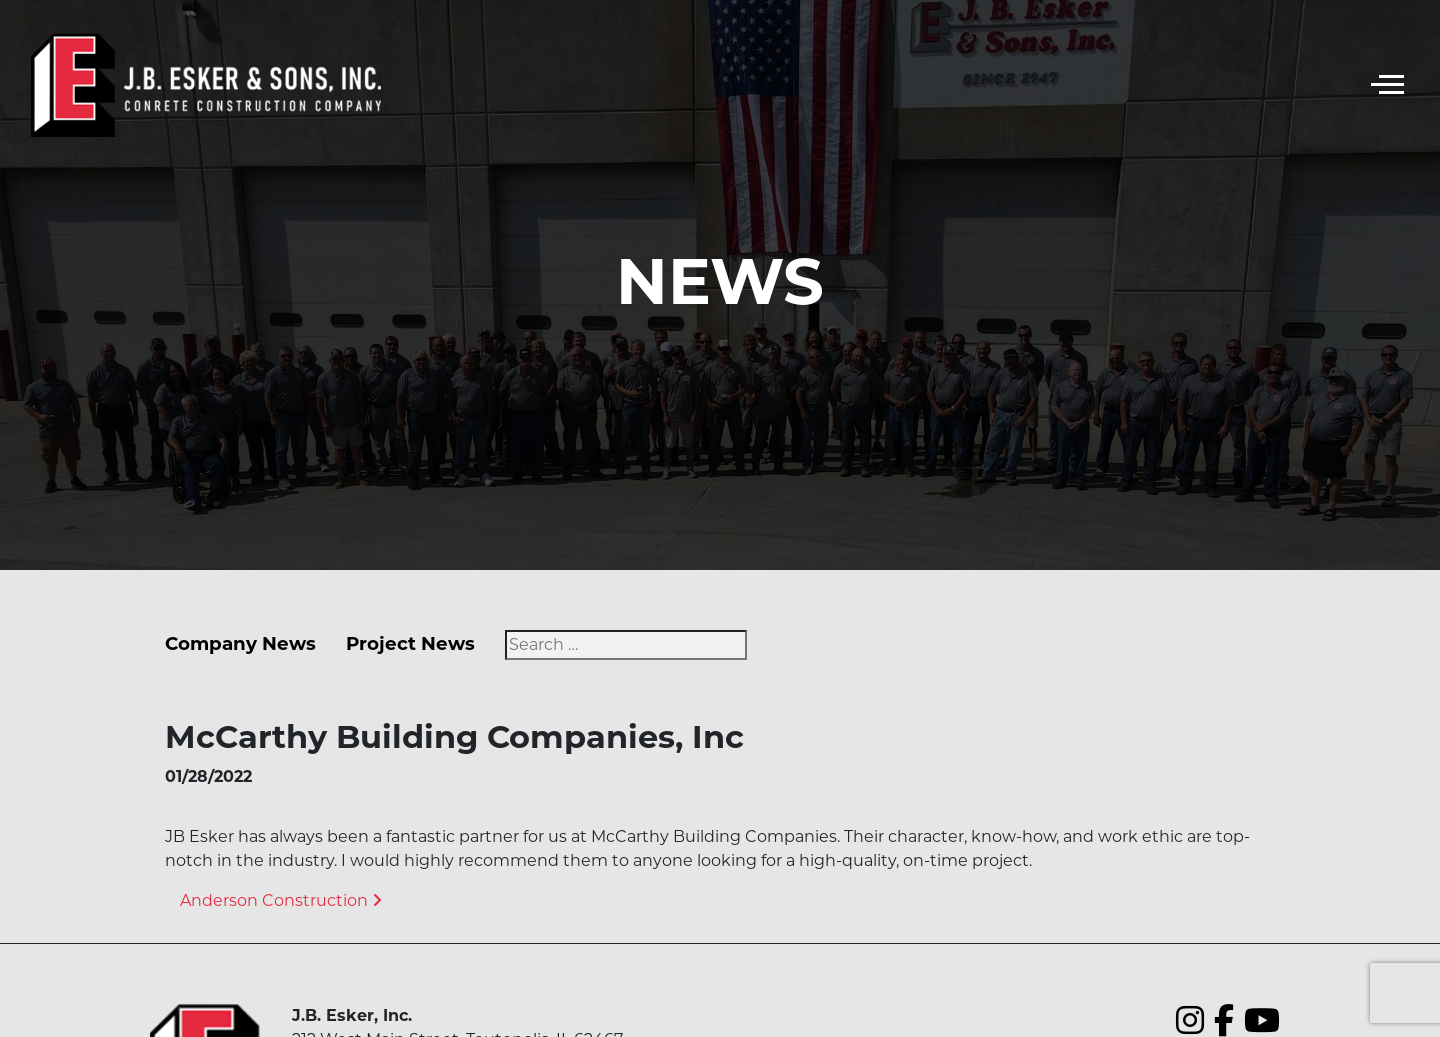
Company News (240, 643)
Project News (410, 643)
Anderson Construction (281, 900)
